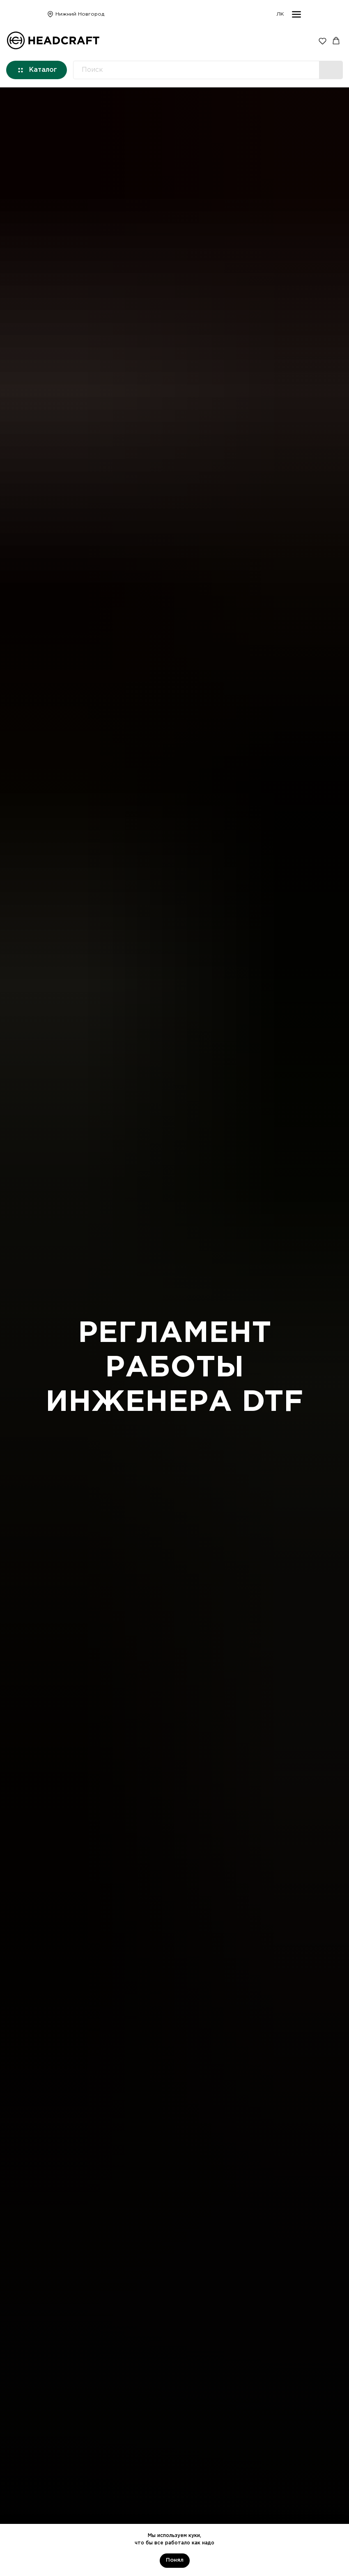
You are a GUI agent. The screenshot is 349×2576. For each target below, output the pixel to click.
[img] (50, 14)
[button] (322, 41)
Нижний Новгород (79, 14)
